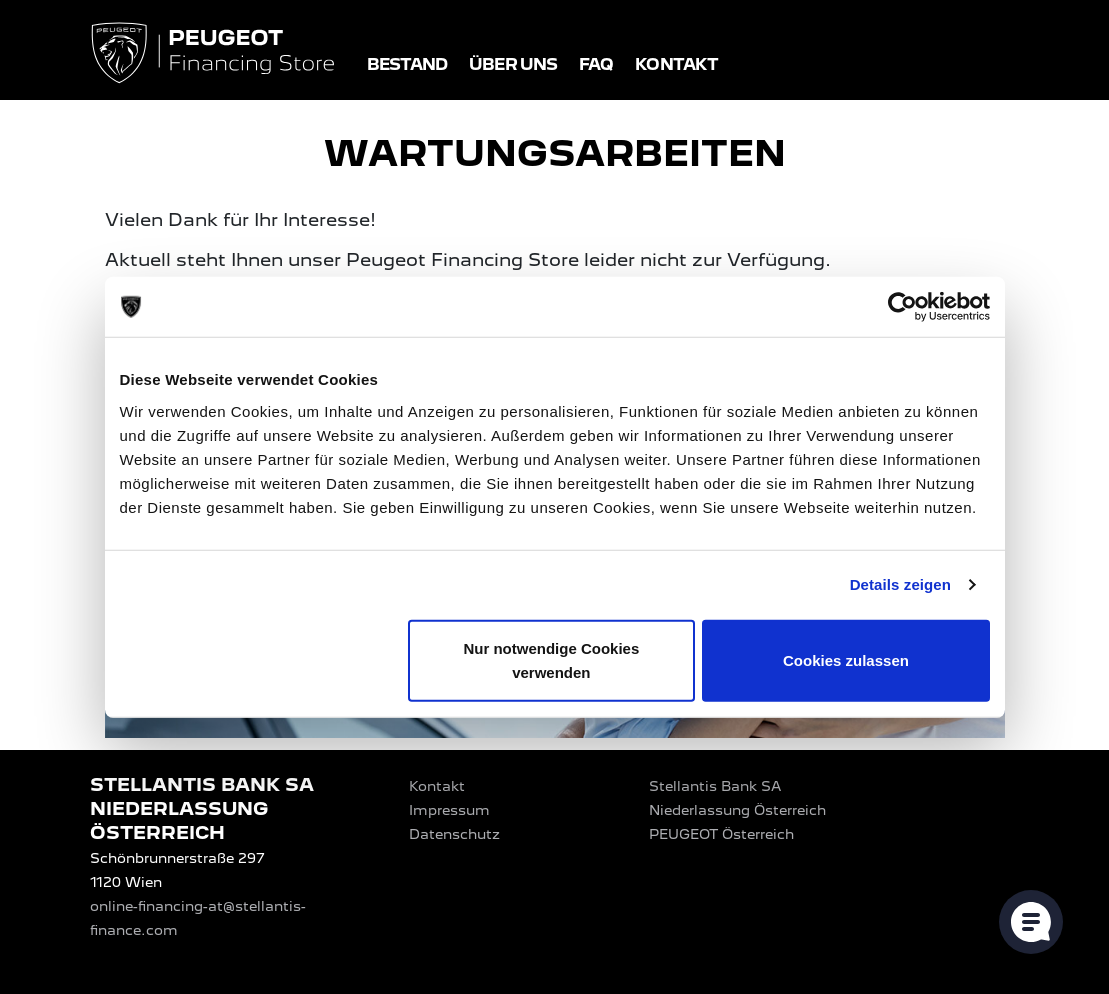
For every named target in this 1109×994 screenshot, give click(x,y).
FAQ (596, 64)
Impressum (449, 810)
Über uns (513, 64)
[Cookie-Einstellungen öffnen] (1031, 922)
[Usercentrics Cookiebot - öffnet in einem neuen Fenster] (902, 307)
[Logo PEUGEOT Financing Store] (215, 54)
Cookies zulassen (846, 659)
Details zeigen (900, 584)
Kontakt (676, 64)
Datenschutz (454, 834)
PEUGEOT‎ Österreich (721, 834)
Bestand (407, 64)
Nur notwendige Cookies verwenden (551, 659)
